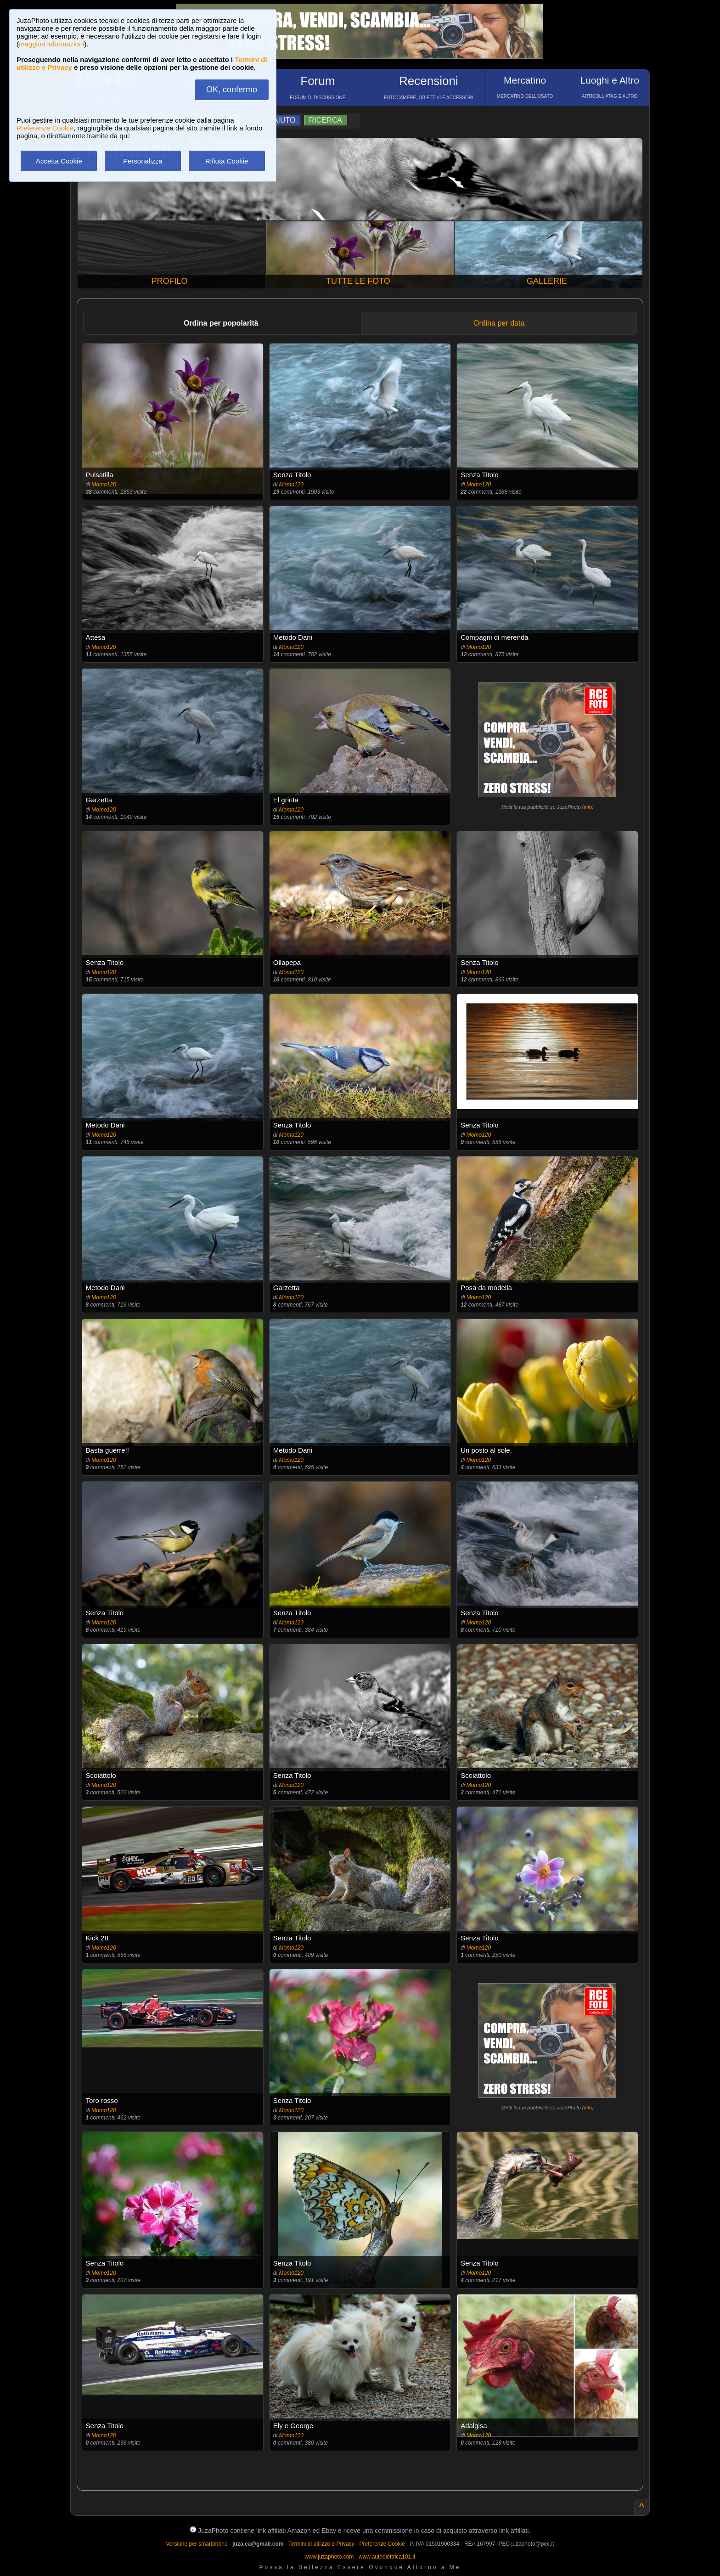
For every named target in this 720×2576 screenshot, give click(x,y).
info (588, 807)
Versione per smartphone (196, 2544)
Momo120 (103, 484)
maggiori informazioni (51, 44)
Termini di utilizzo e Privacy (321, 2544)
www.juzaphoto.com (329, 2556)
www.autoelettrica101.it (387, 2556)
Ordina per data (498, 323)
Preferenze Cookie (45, 128)
